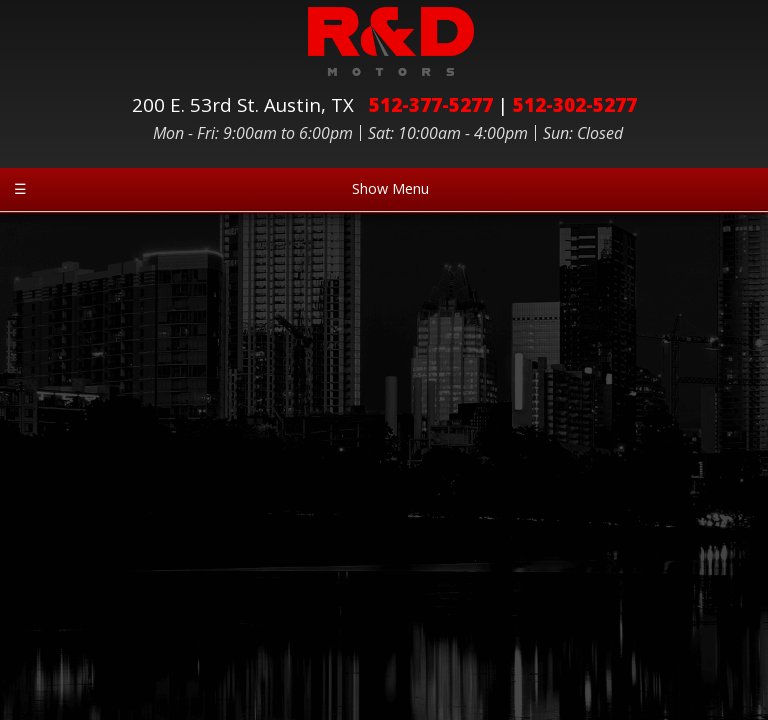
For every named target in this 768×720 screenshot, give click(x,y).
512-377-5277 (431, 104)
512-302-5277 (575, 104)
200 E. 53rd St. (248, 104)
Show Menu (221, 188)
